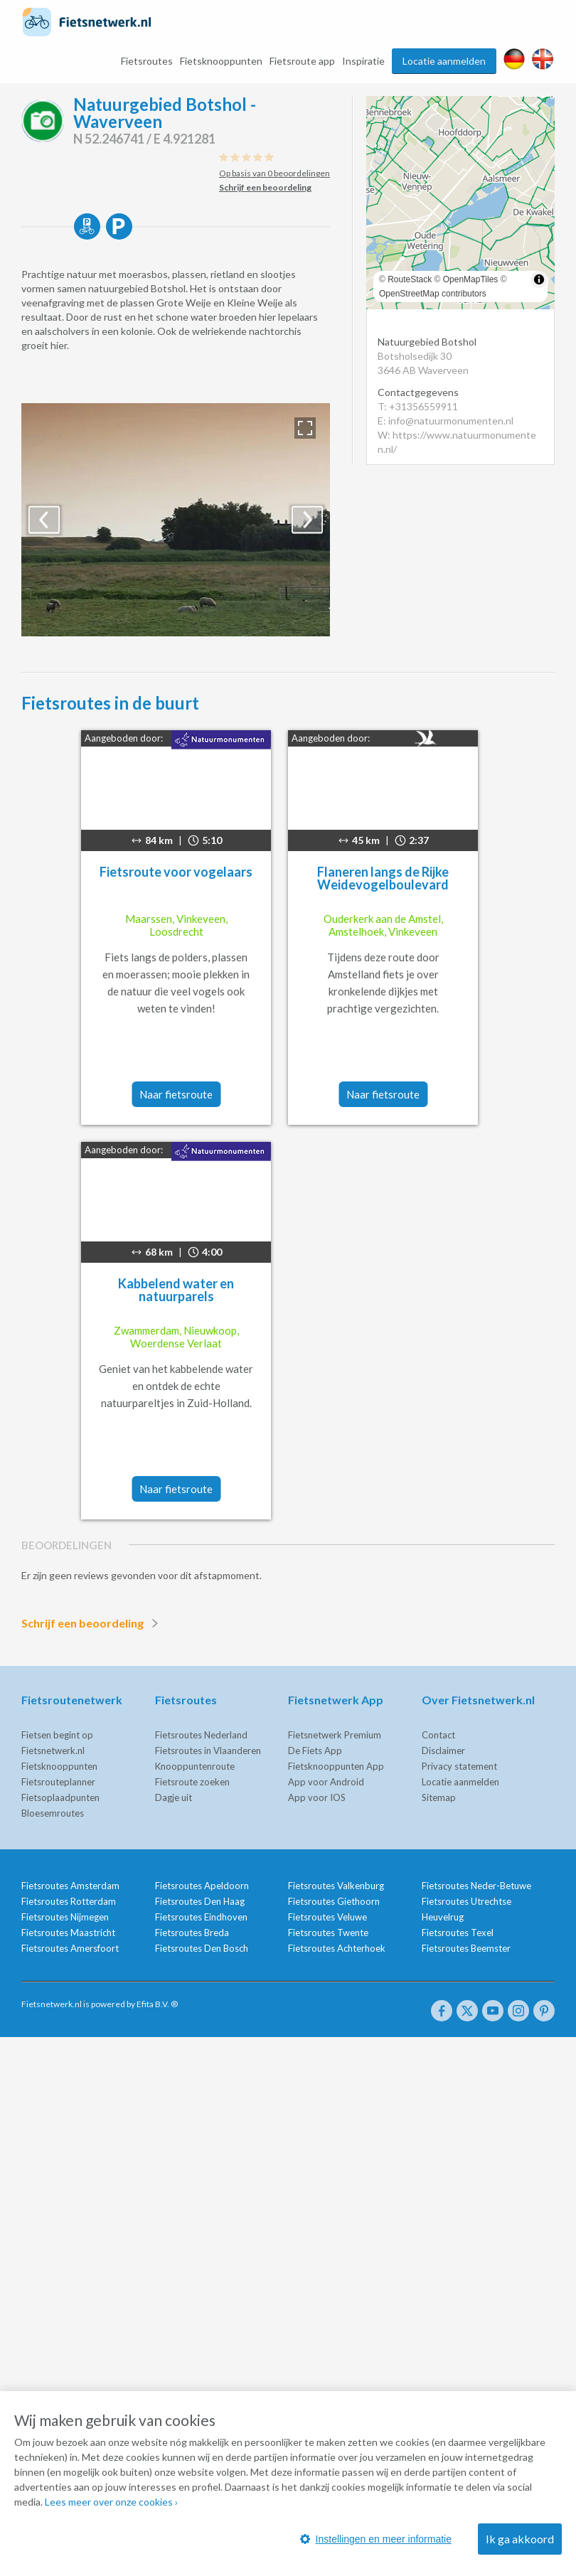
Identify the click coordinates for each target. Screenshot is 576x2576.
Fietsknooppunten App (336, 1766)
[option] (175, 519)
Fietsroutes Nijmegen (65, 1917)
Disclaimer (443, 1750)
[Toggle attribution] (539, 279)
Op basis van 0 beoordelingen (274, 173)
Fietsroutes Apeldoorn (202, 1885)
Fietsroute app (302, 61)
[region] (460, 202)
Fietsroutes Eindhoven (201, 1917)
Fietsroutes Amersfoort (70, 1948)
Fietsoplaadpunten (60, 1797)
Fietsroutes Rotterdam (68, 1901)
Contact (438, 1735)
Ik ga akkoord (520, 2538)
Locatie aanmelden (444, 61)
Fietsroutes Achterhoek (336, 1948)
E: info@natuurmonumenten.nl (445, 421)
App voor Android (326, 1781)
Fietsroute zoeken (192, 1781)
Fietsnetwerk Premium (334, 1735)
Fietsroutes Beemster (466, 1948)
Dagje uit (173, 1797)
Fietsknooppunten (221, 61)
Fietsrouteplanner (58, 1781)
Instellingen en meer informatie (376, 2539)
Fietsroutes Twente (328, 1932)
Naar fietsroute (176, 1094)
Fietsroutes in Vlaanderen (208, 1750)
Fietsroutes (147, 61)
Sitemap (439, 1797)
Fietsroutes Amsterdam (70, 1885)
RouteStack (410, 279)
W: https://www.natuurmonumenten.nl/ (457, 442)
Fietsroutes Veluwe (327, 1917)
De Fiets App (315, 1750)
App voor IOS (317, 1797)
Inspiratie (363, 61)
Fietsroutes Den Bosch (201, 1948)
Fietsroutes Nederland (201, 1735)
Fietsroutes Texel (458, 1932)
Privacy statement (459, 1766)
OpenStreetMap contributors (432, 294)
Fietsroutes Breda (192, 1932)
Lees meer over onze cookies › (111, 2502)
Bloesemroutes (52, 1813)
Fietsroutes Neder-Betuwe (476, 1885)
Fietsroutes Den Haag (200, 1901)
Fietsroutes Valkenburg (336, 1885)
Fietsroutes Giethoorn (334, 1901)
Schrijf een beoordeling (92, 1623)
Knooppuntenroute (195, 1766)
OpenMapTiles (470, 279)
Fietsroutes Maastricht (68, 1932)
